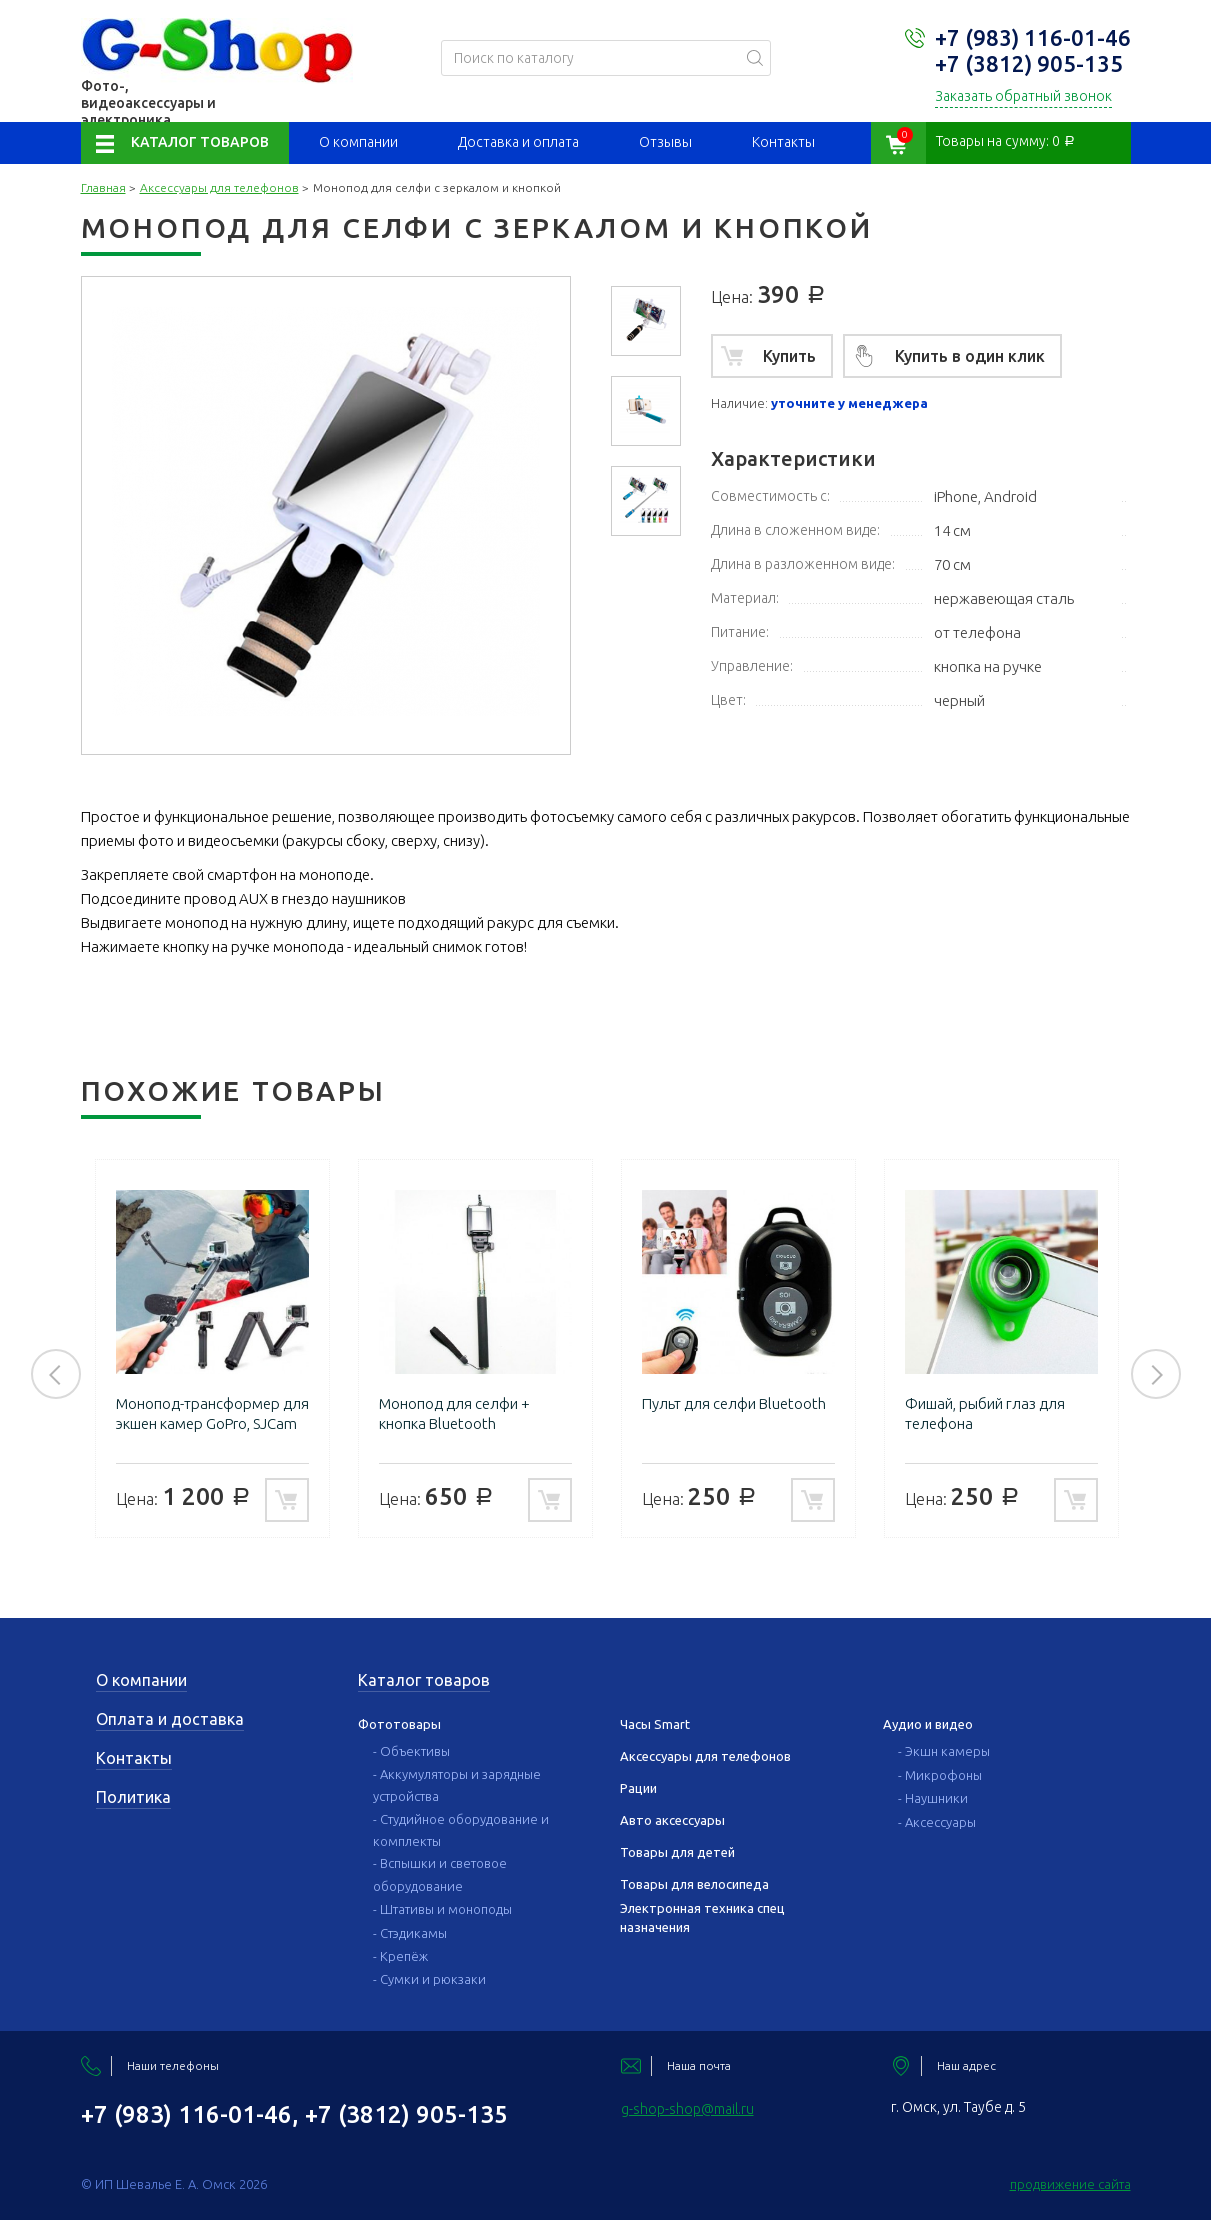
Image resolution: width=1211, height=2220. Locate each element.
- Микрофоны (940, 1775)
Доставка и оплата (518, 142)
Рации (638, 1788)
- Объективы (411, 1751)
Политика (133, 1797)
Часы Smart (655, 1724)
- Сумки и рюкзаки (429, 1979)
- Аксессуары (937, 1822)
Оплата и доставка (170, 1719)
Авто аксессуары (672, 1820)
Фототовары (399, 1724)
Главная (103, 187)
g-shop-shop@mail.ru (687, 2109)
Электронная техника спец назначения (702, 1917)
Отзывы (665, 142)
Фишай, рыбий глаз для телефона (985, 1413)
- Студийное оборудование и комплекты (461, 1830)
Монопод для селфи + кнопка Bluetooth (454, 1413)
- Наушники (933, 1798)
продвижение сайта (1070, 2184)
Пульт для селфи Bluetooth (734, 1403)
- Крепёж (400, 1956)
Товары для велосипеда (694, 1884)
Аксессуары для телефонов (219, 187)
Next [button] (1156, 1374)
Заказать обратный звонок (1023, 96)
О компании (358, 142)
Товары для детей (677, 1852)
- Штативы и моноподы (442, 1909)
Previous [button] (56, 1374)
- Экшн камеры (944, 1751)
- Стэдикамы (410, 1933)
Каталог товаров (200, 142)
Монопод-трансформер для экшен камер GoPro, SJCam (212, 1413)
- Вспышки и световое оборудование (440, 1874)
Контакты (783, 142)
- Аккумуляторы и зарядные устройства (457, 1785)
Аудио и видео (928, 1724)
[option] (646, 321)
